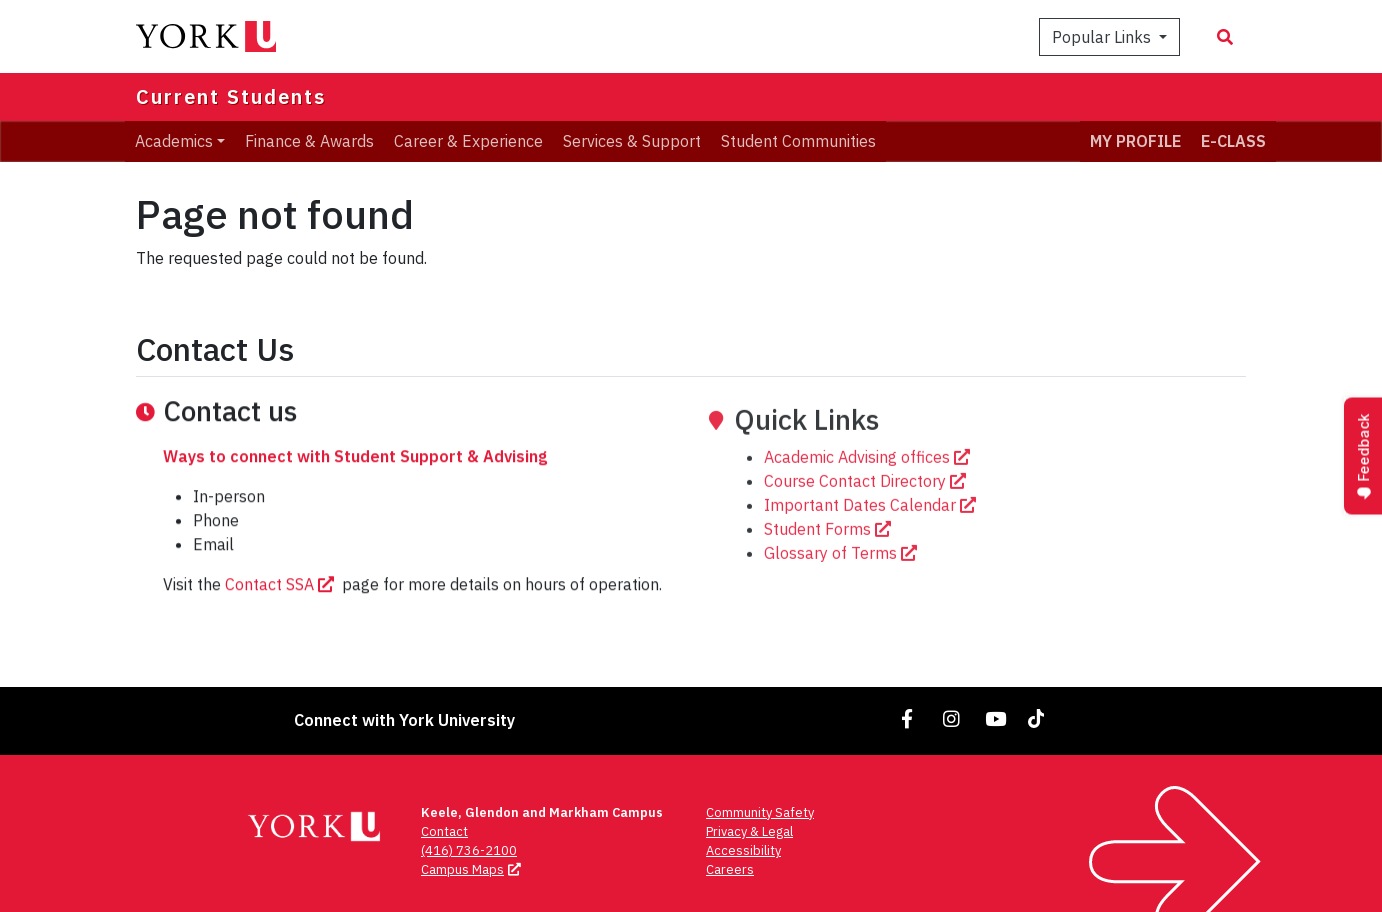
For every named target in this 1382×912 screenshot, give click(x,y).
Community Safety (760, 812)
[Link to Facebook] (908, 718)
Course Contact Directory (867, 557)
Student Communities (798, 141)
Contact (444, 831)
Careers (730, 869)
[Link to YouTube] (996, 718)
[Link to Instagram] (952, 718)
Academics (174, 141)
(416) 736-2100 (469, 850)
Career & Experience (468, 141)
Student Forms (829, 605)
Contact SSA (281, 618)
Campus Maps (473, 869)
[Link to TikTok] (1040, 718)
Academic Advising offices (869, 533)
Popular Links (1103, 37)
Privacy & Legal (749, 831)
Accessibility (743, 850)
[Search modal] (1225, 37)
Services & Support (632, 141)
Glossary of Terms (842, 629)
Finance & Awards (309, 141)
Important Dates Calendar (872, 581)
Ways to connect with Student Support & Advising (355, 490)
